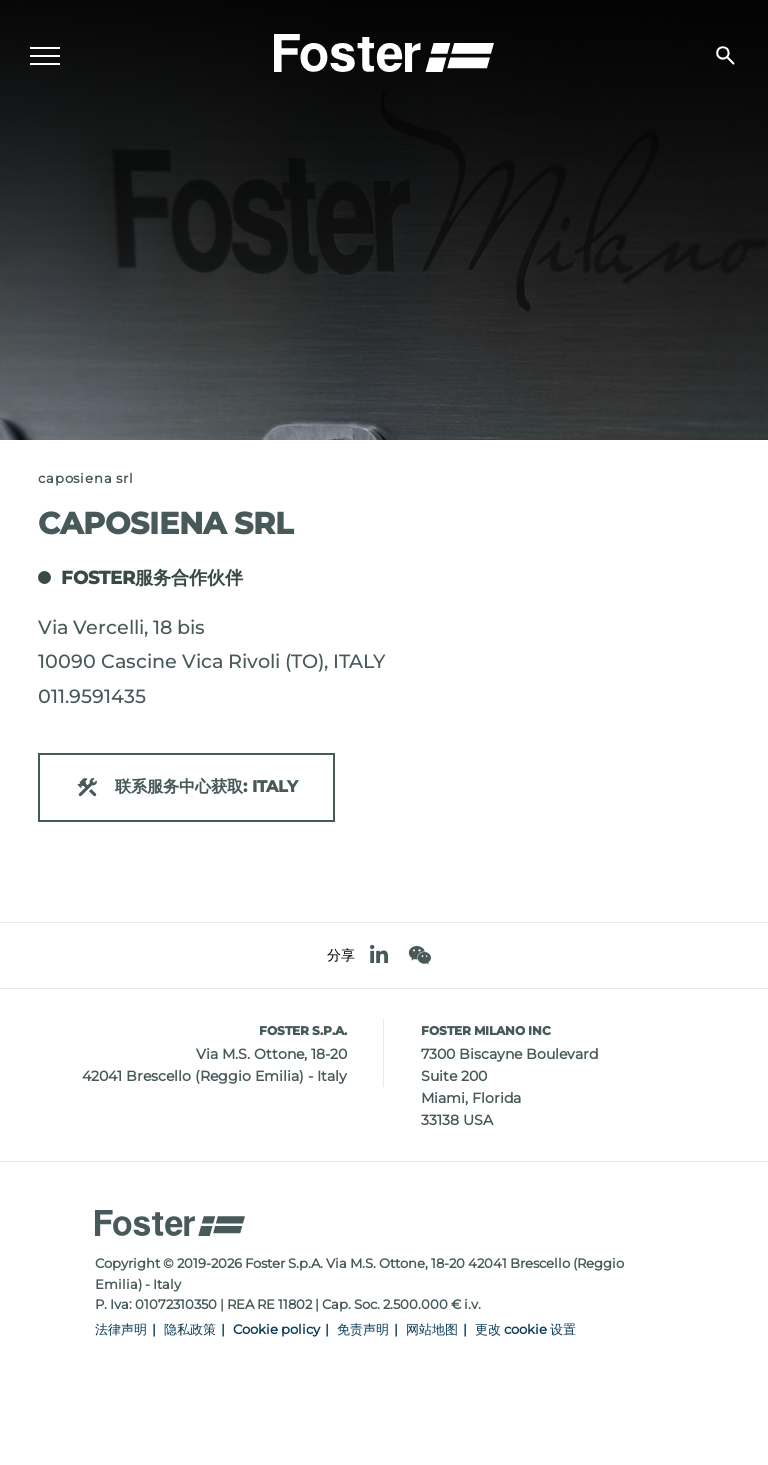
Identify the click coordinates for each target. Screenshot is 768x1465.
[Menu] (45, 56)
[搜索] (725, 55)
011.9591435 (92, 696)
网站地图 (432, 1329)
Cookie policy (276, 1329)
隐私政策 (190, 1329)
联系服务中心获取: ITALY (186, 787)
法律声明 (121, 1329)
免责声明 (363, 1329)
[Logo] (384, 51)
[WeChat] (419, 955)
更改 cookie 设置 (525, 1329)
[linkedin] (379, 955)
